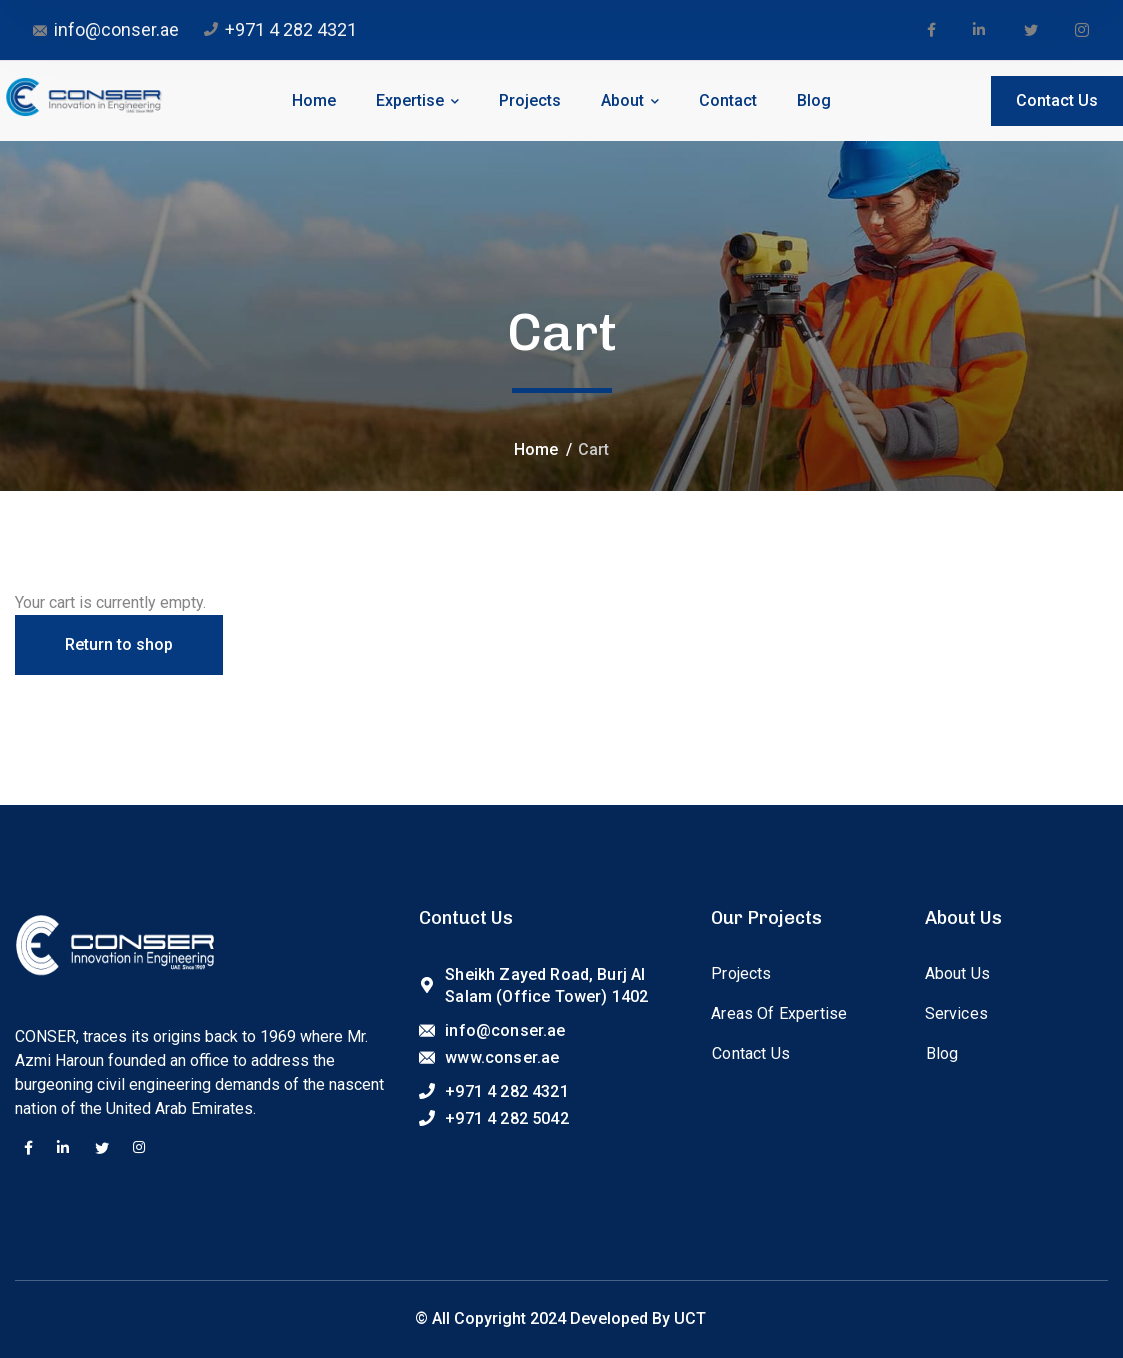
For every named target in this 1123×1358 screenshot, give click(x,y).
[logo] (83, 95)
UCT (690, 1318)
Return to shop (119, 644)
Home (536, 449)
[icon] (931, 30)
